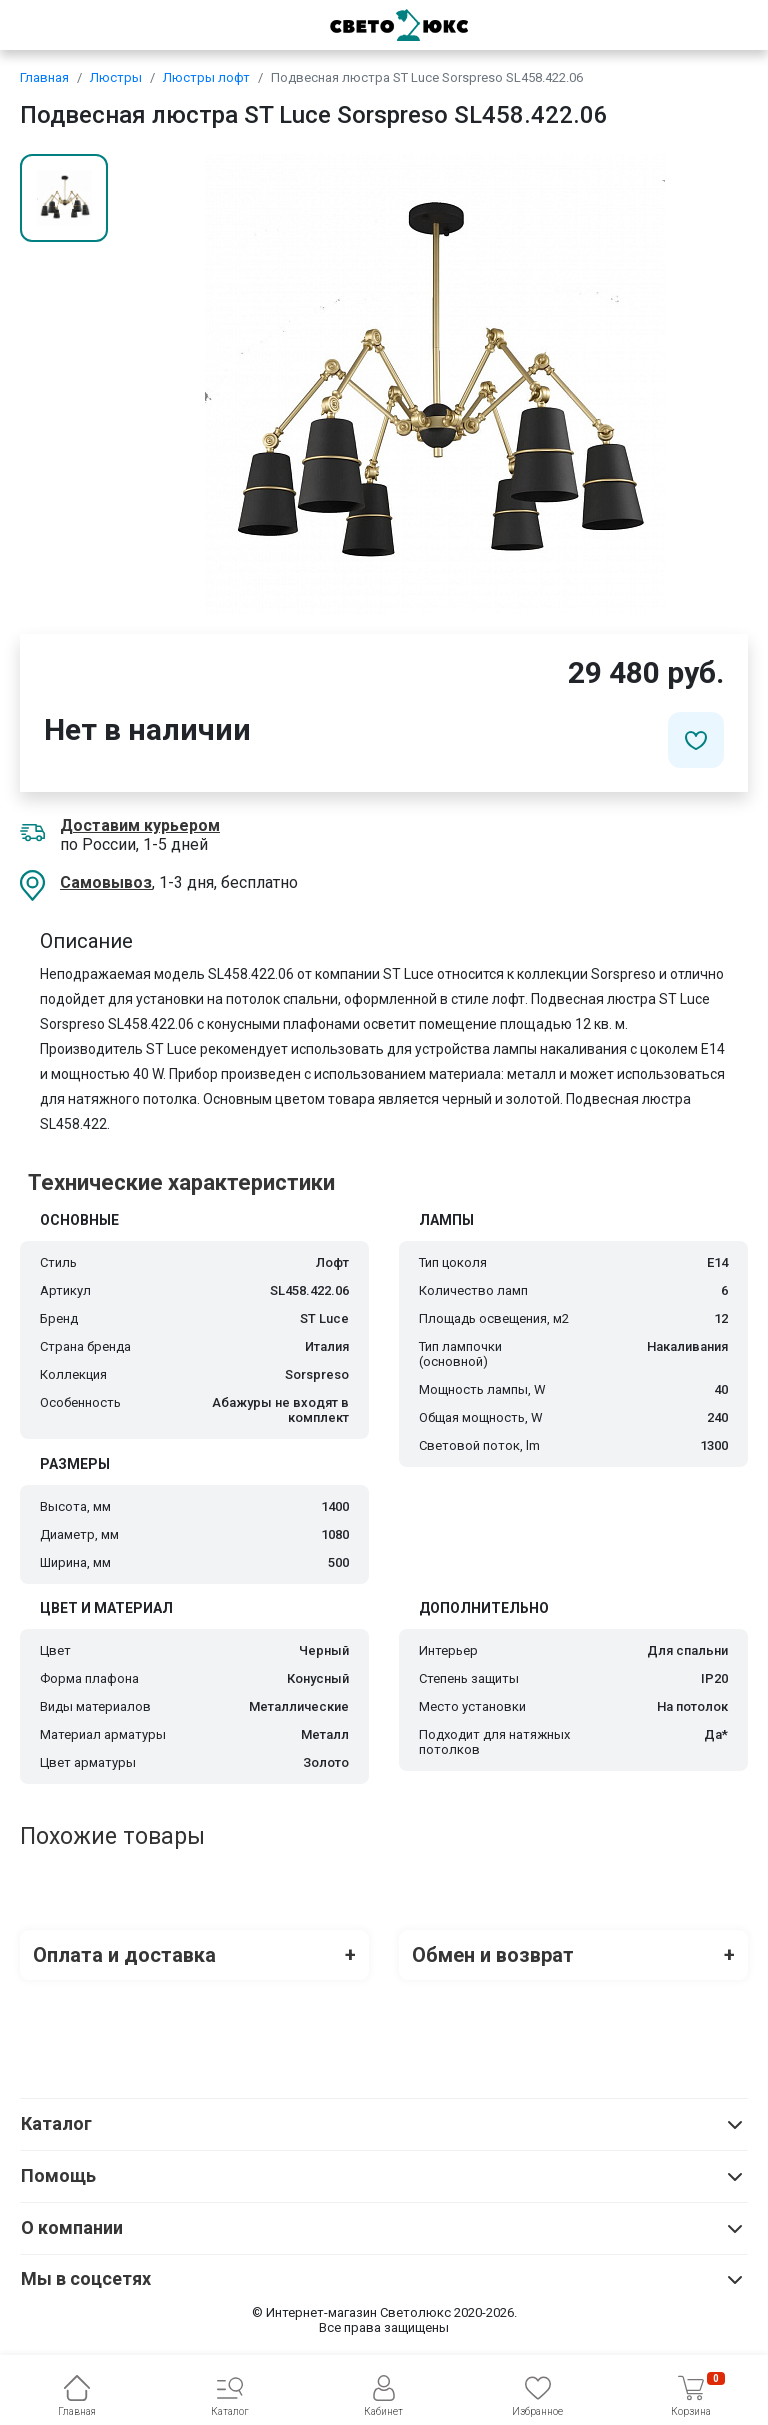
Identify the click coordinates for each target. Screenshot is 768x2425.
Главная (44, 77)
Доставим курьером (140, 825)
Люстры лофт (206, 77)
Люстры (116, 77)
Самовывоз (106, 882)
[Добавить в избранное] (696, 740)
